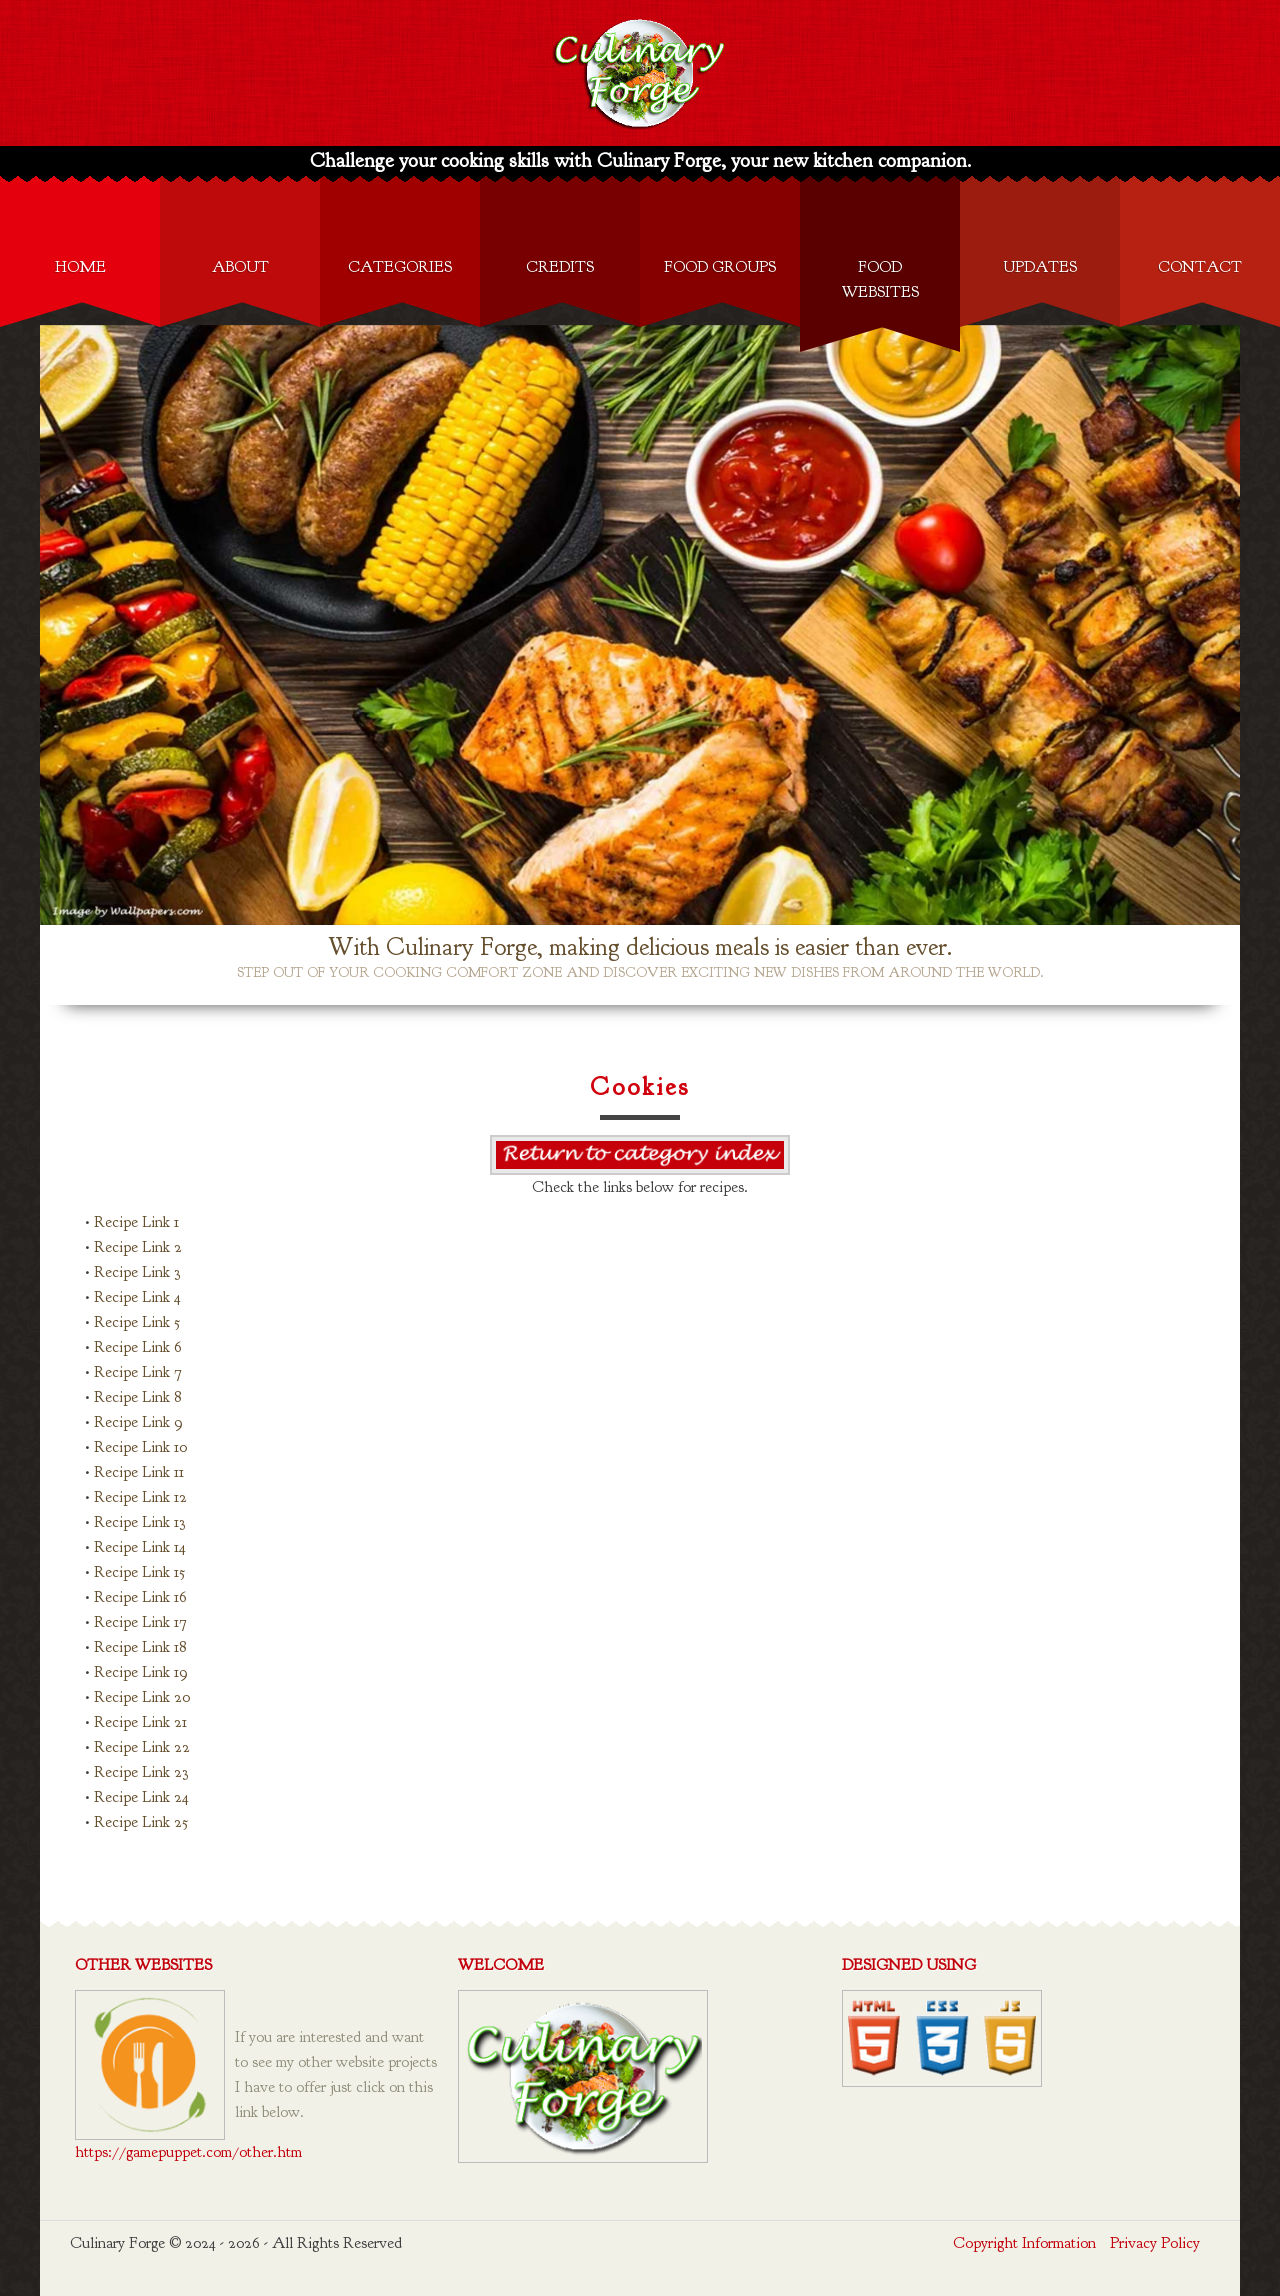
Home (80, 267)
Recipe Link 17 (140, 1622)
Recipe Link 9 (138, 1422)
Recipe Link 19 (141, 1672)
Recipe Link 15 (139, 1572)
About (240, 267)
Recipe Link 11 (139, 1472)
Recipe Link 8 (137, 1397)
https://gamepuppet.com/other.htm (188, 2152)
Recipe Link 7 (138, 1372)
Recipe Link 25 (141, 1822)
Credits (560, 267)
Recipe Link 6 (138, 1347)
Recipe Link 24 (141, 1797)
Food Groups (720, 267)
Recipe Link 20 (142, 1697)
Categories (400, 267)
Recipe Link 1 (136, 1222)
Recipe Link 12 (140, 1497)
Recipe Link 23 (141, 1772)
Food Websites (880, 279)
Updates (1040, 267)
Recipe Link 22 (142, 1747)
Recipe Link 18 (140, 1647)
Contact (1200, 267)
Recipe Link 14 (140, 1547)
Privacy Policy (1155, 2243)
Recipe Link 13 (139, 1522)
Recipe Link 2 (138, 1247)
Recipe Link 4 (137, 1297)
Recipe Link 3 (137, 1272)
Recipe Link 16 (140, 1597)
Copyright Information (1024, 2243)
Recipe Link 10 (140, 1447)
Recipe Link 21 (140, 1722)
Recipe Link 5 (137, 1322)
